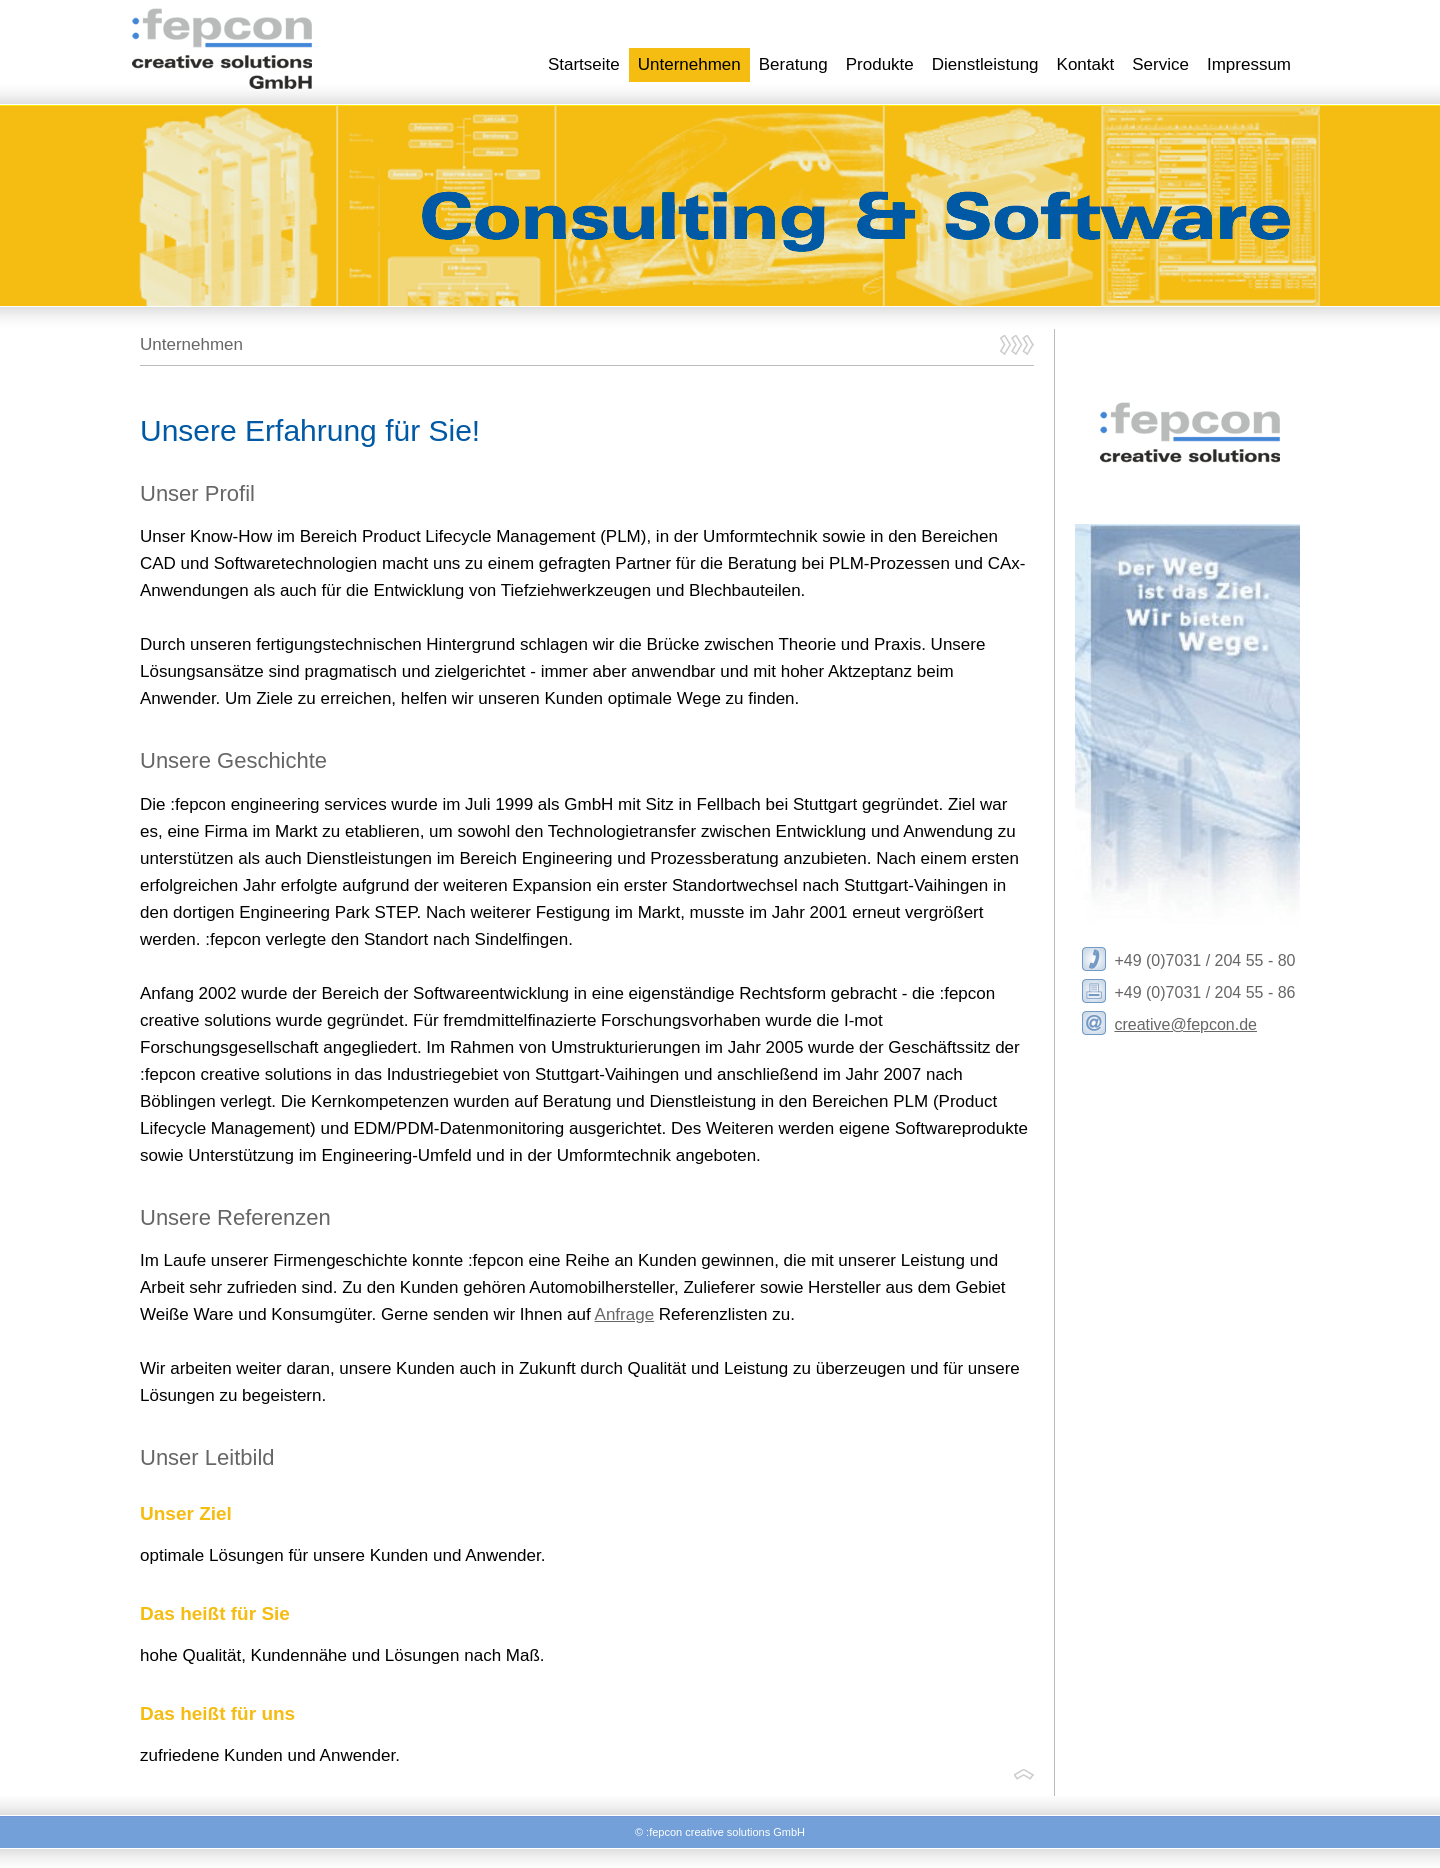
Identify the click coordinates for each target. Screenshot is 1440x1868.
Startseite (584, 64)
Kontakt (1086, 64)
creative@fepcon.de (1185, 1024)
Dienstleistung (985, 64)
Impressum (1249, 64)
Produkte (880, 64)
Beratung (793, 64)
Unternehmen (689, 64)
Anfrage (625, 1314)
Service (1160, 64)
